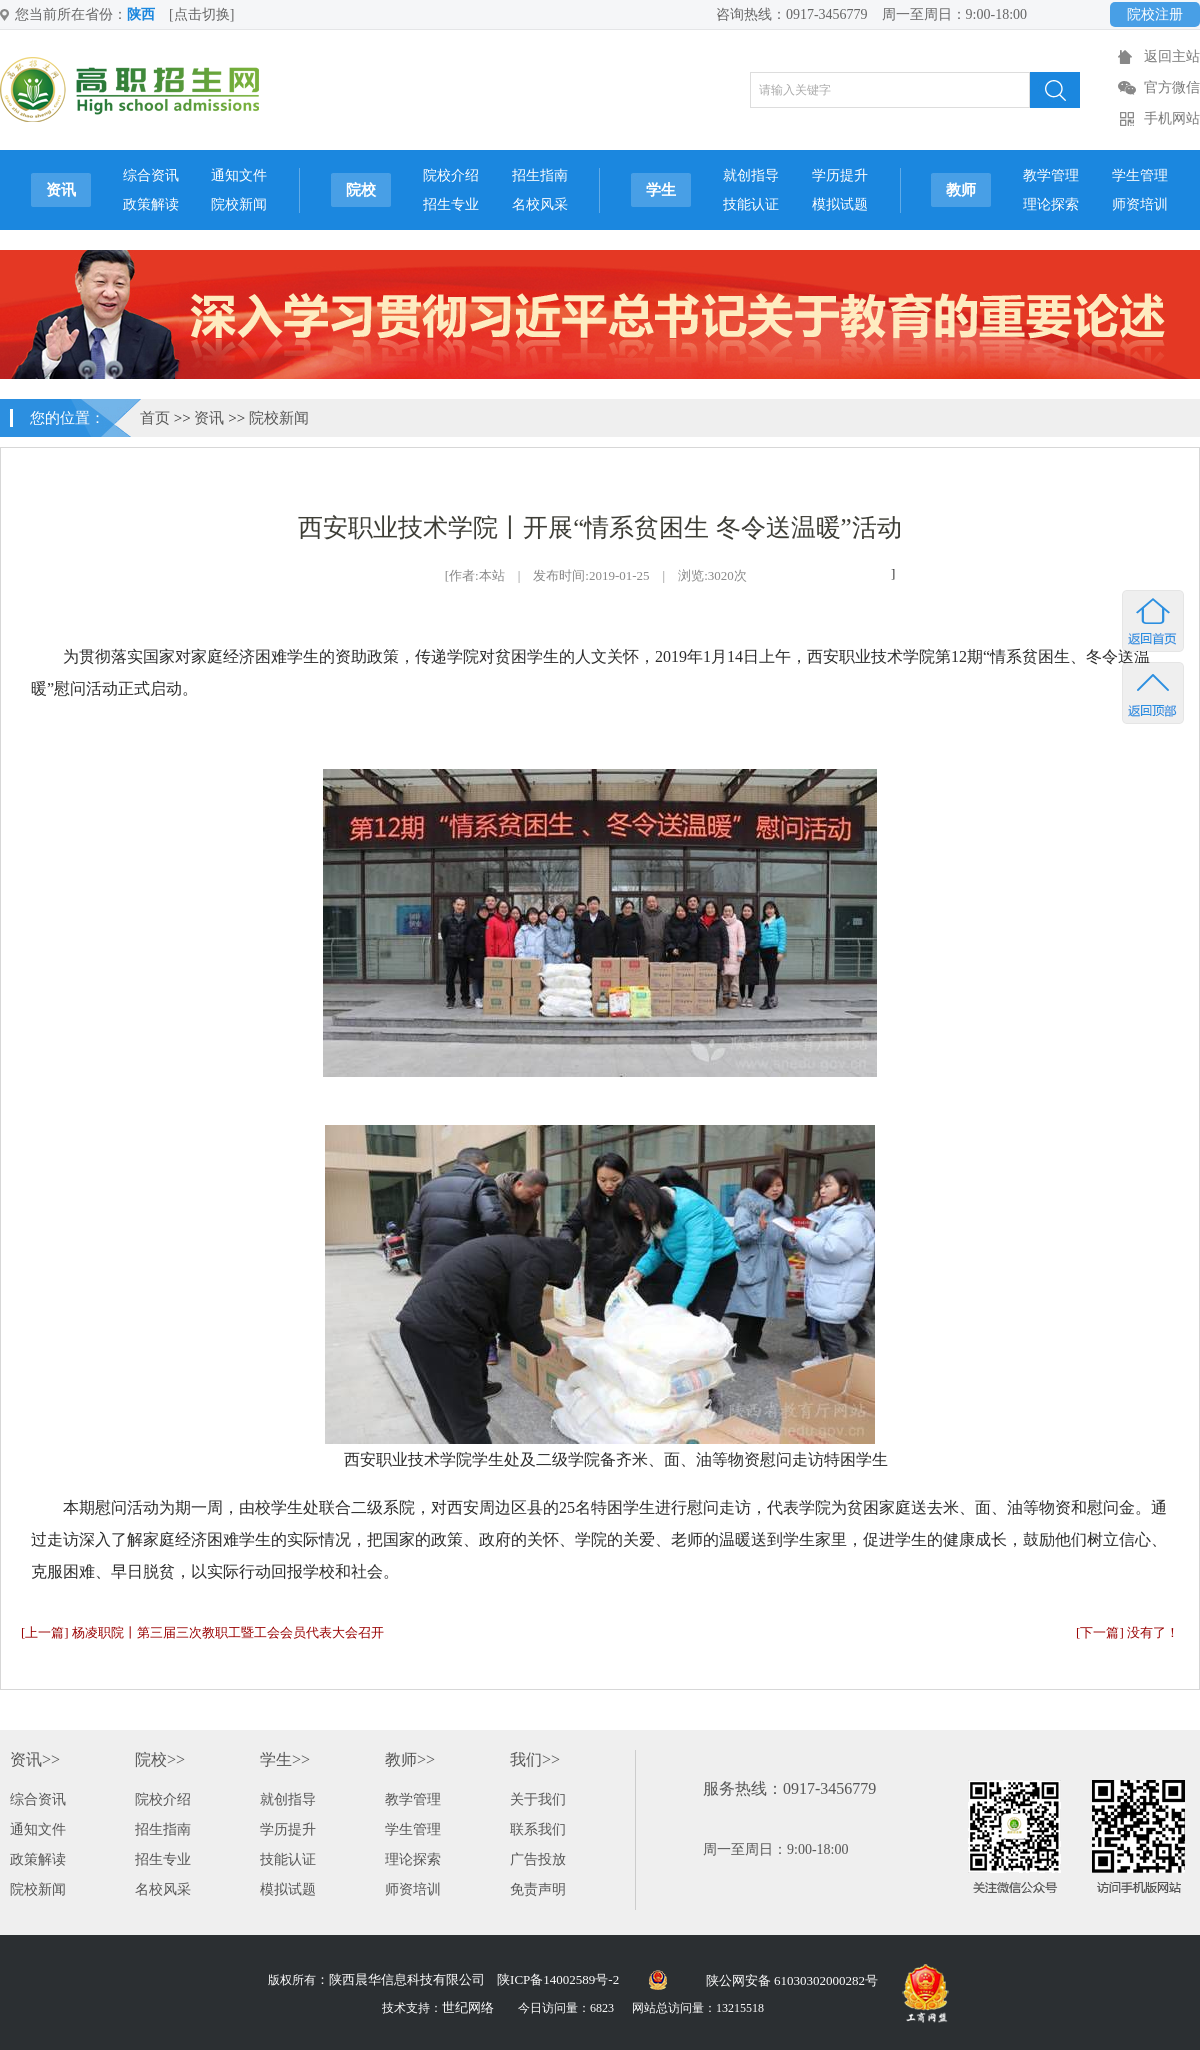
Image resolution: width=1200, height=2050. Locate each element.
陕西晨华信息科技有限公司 (407, 1979)
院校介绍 (451, 175)
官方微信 (1172, 87)
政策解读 (151, 204)
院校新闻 (239, 204)
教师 (961, 190)
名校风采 (540, 204)
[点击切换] (201, 14)
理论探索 (1051, 204)
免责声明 (538, 1889)
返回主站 (1172, 56)
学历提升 (840, 175)
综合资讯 (151, 175)
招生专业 (451, 204)
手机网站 (1172, 118)
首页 (155, 418)
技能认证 (751, 204)
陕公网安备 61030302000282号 (792, 1980)
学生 (661, 190)
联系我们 (538, 1829)
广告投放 (538, 1859)
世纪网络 (468, 2007)
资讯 (61, 190)
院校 (361, 190)
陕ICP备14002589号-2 (558, 1979)
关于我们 (538, 1799)
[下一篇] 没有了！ (1127, 1632)
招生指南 (540, 175)
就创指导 (751, 175)
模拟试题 (840, 204)
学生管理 (1140, 175)
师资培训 (1140, 204)
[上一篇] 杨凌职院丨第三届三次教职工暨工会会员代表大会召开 (202, 1632)
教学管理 (1051, 175)
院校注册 (1155, 14)
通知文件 (239, 175)
